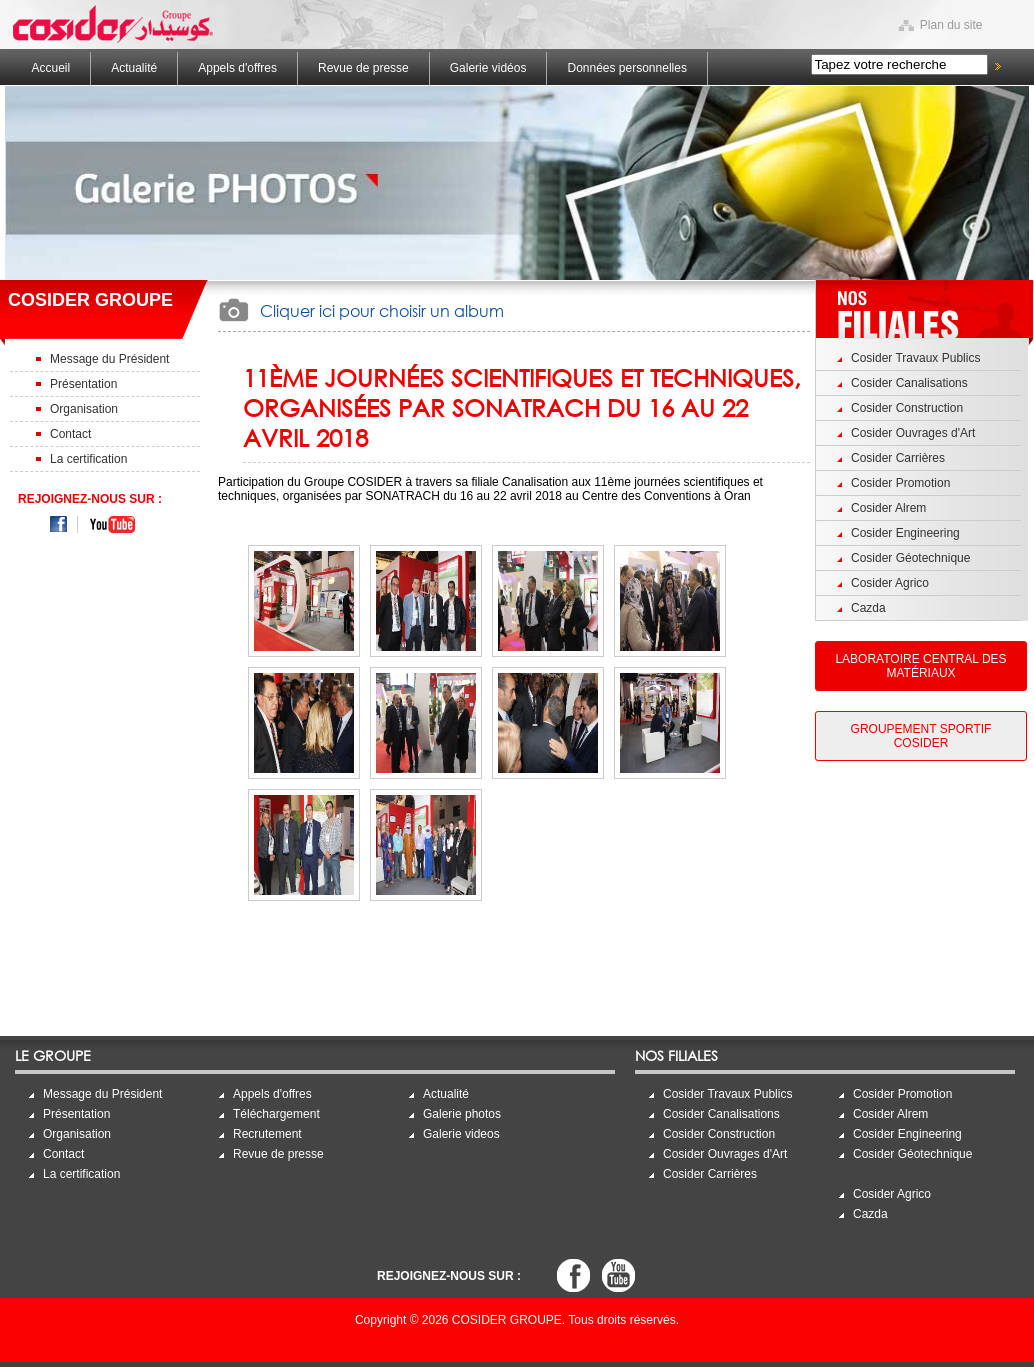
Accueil (51, 68)
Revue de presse (363, 68)
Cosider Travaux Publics (915, 358)
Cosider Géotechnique (910, 558)
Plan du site (951, 25)
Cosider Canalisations (909, 383)
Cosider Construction (907, 408)
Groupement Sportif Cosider (921, 736)
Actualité (134, 68)
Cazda (868, 608)
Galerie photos (462, 1114)
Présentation (83, 384)
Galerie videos (461, 1134)
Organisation (84, 409)
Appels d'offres (237, 68)
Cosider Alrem (888, 508)
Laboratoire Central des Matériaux (920, 666)
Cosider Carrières (898, 458)
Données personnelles (626, 68)
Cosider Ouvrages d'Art (913, 433)
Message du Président (109, 359)
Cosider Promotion (900, 483)
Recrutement (267, 1134)
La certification (88, 459)
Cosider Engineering (905, 533)
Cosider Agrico (890, 583)
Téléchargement (276, 1114)
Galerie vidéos (488, 68)
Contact (70, 434)
